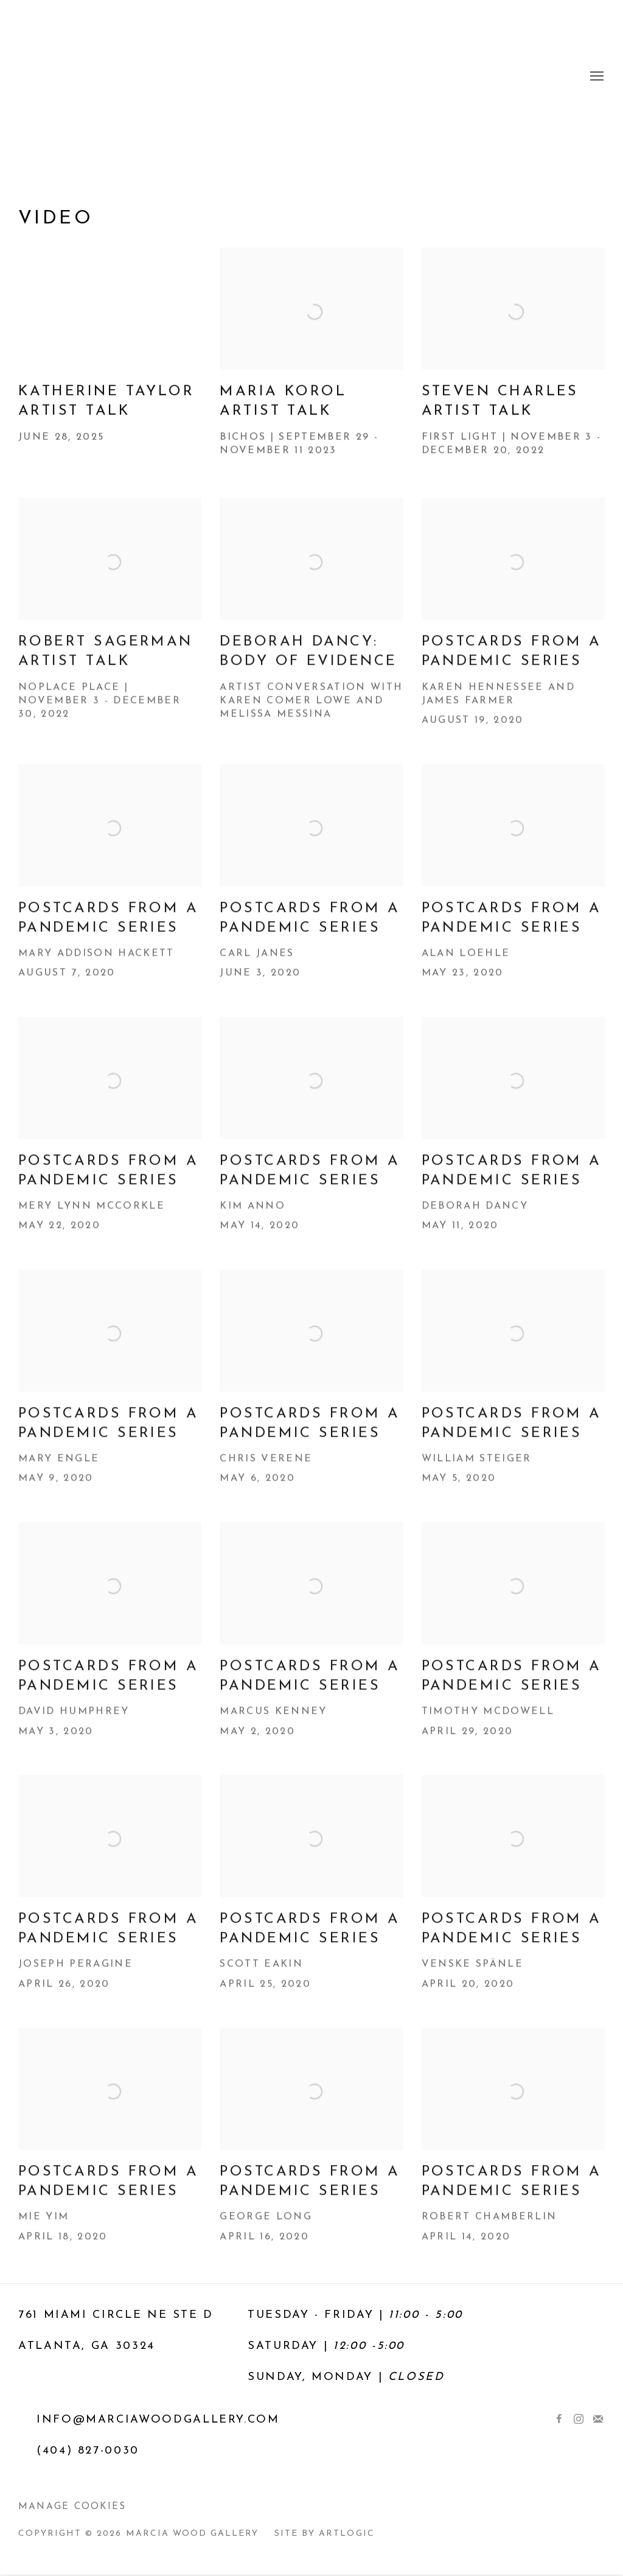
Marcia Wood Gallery (311, 76)
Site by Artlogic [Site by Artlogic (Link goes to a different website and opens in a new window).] (324, 2533)
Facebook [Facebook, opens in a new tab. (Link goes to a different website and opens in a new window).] (559, 2419)
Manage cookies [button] (72, 2506)
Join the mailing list (598, 2419)
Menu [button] (595, 77)
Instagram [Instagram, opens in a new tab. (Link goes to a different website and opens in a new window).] (578, 2419)
